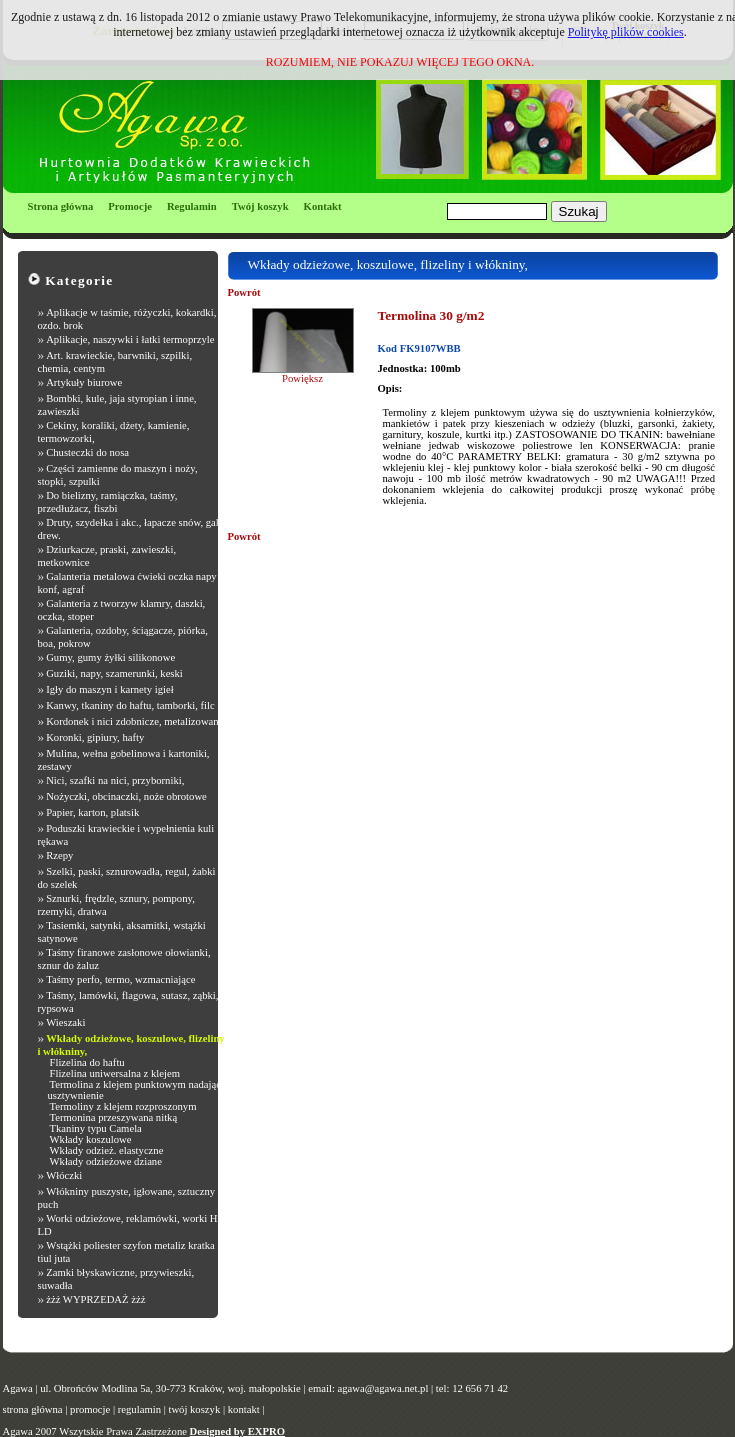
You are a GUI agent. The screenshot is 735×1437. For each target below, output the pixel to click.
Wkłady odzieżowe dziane (106, 1161)
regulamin (139, 1409)
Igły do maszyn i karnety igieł (110, 689)
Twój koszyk (260, 206)
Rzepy (59, 855)
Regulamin (192, 206)
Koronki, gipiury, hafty (95, 737)
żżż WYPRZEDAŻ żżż (95, 1299)
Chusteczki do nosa (87, 452)
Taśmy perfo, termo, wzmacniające (120, 979)
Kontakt (323, 206)
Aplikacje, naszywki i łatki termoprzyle (130, 339)
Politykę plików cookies (626, 32)
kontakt (244, 1409)
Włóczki (64, 1175)
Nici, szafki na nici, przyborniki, (115, 780)
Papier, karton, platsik (92, 812)
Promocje (130, 206)
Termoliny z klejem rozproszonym (123, 1106)
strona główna (33, 1409)
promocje (90, 1409)
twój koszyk (194, 1409)
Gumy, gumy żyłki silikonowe (110, 657)
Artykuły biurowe (84, 382)
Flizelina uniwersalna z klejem (115, 1073)
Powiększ (302, 378)
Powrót (244, 292)
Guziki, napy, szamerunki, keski (114, 673)
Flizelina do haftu (87, 1062)
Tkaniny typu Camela (96, 1128)
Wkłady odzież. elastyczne (107, 1150)
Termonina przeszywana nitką (114, 1117)
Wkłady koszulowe (91, 1139)
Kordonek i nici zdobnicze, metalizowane (134, 721)
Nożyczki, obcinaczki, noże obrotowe (126, 796)
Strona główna (61, 206)
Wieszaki (65, 1022)
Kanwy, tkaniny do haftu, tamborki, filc (130, 705)
